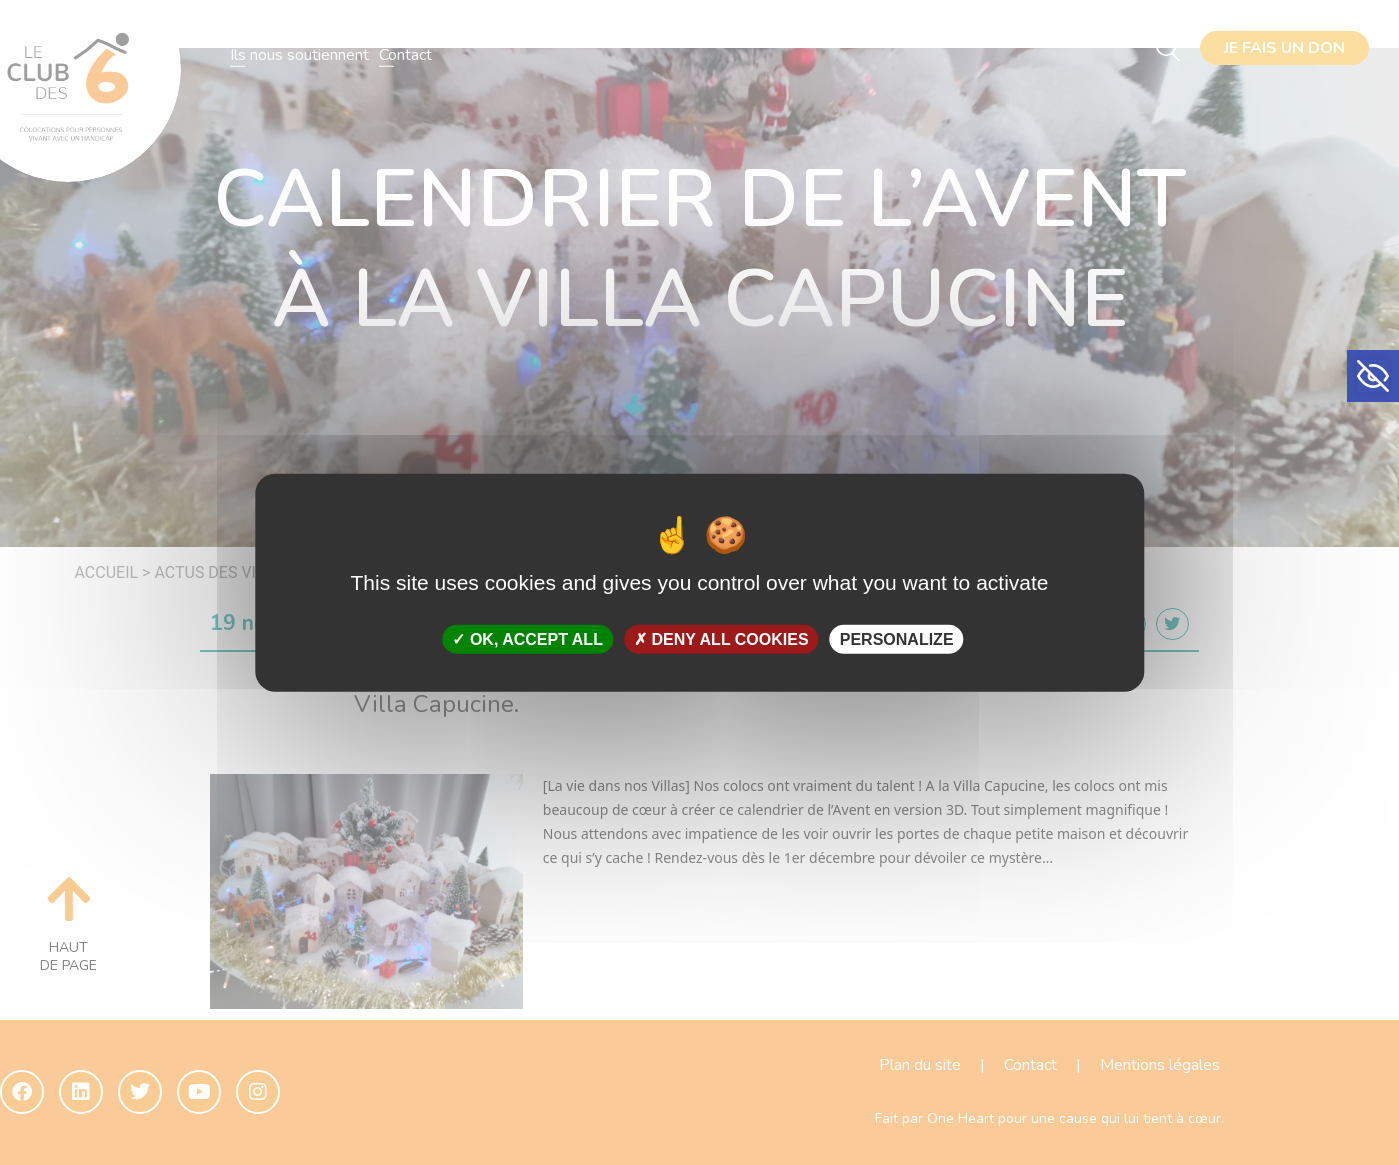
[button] (1373, 376)
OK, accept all (527, 639)
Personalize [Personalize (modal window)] (897, 639)
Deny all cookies (721, 639)
